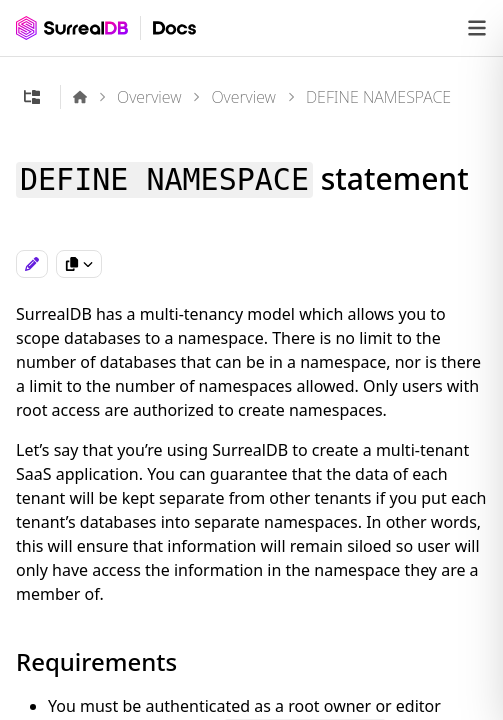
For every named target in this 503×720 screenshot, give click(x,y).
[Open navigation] (477, 28)
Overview (149, 97)
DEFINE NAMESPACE (378, 97)
